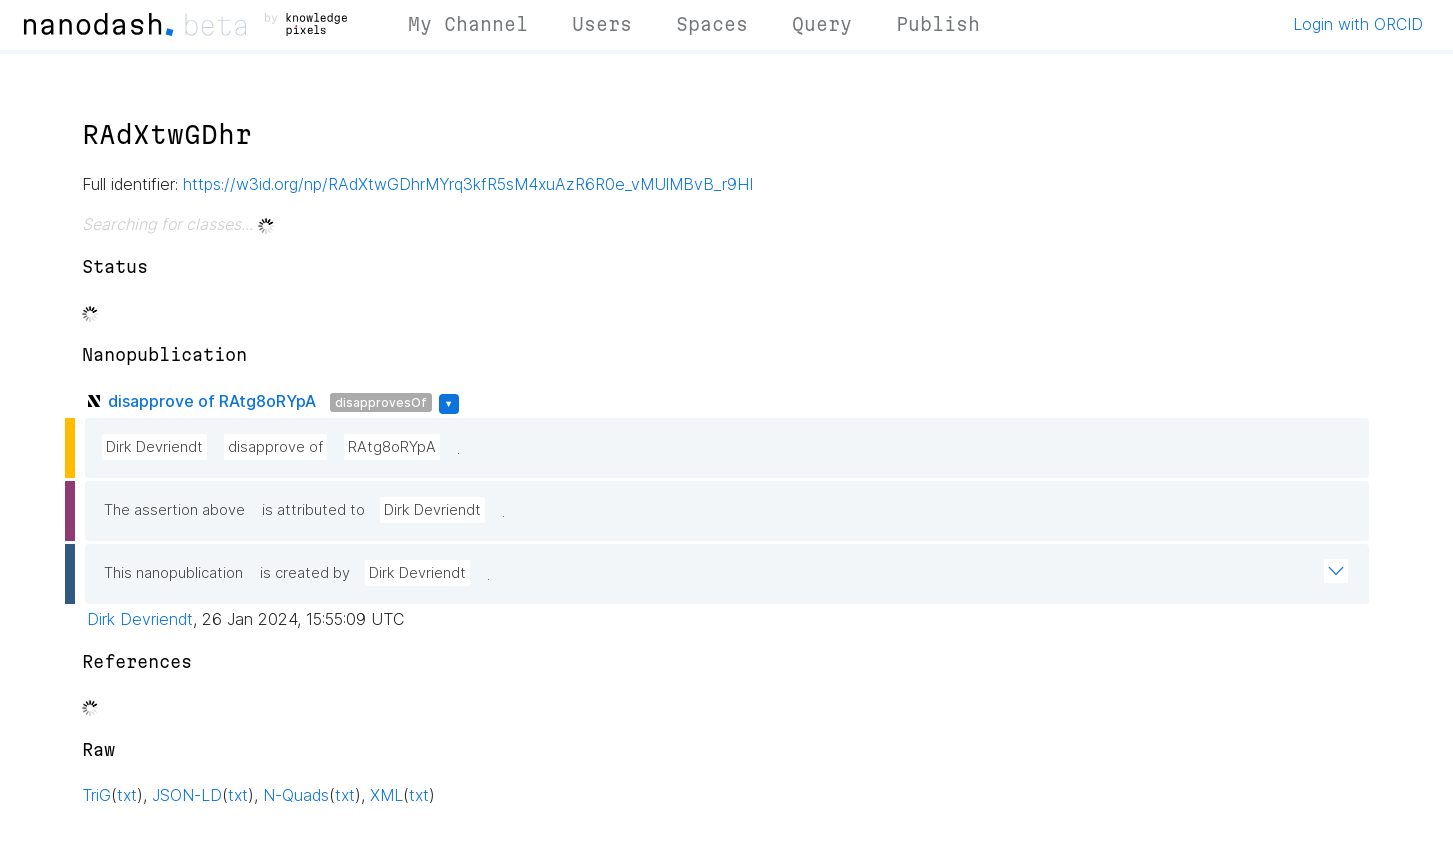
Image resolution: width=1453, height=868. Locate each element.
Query (822, 24)
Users (602, 24)
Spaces (712, 24)
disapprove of (275, 447)
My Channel (468, 24)
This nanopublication (173, 573)
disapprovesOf (381, 402)
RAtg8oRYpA (392, 447)
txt (127, 795)
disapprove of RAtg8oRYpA (212, 401)
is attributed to (313, 510)
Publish (938, 24)
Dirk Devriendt (154, 447)
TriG (96, 795)
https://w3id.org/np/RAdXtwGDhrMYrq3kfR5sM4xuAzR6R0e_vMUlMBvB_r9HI (468, 184)
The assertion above (174, 510)
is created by (305, 573)
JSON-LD (187, 795)
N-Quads (296, 795)
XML (386, 795)
